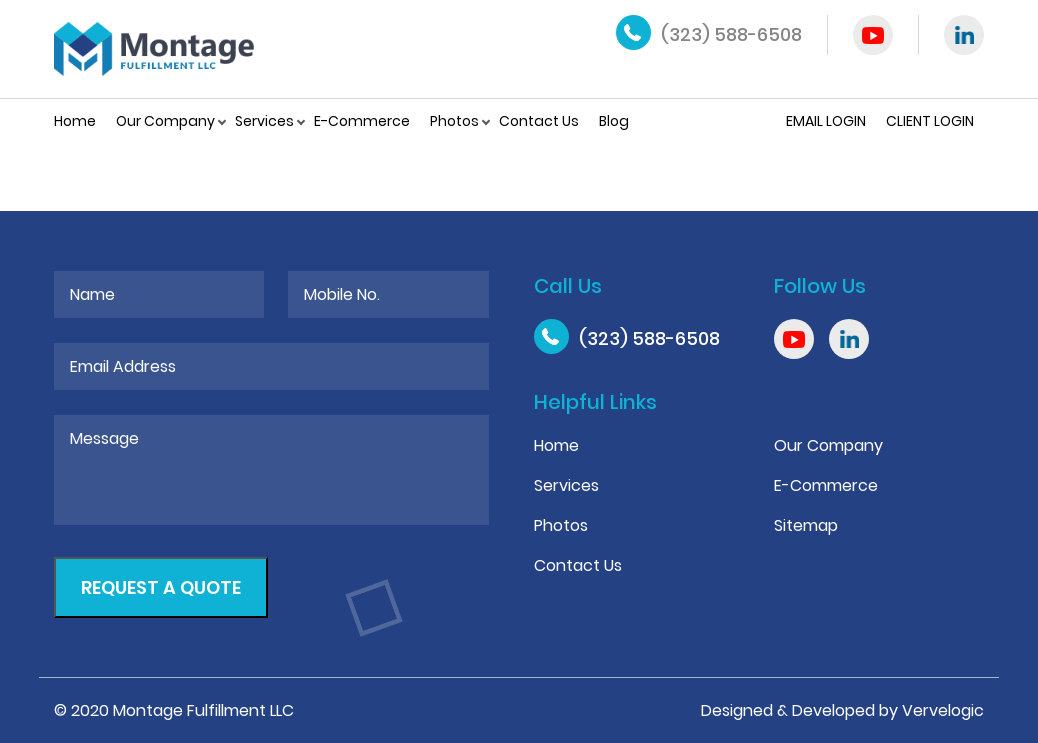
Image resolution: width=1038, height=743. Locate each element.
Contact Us (539, 121)
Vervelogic (943, 710)
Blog (614, 121)
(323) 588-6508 (731, 34)
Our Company (165, 121)
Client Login (930, 121)
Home (75, 121)
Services (264, 121)
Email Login (826, 121)
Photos (454, 121)
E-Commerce (362, 121)
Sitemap (806, 525)
